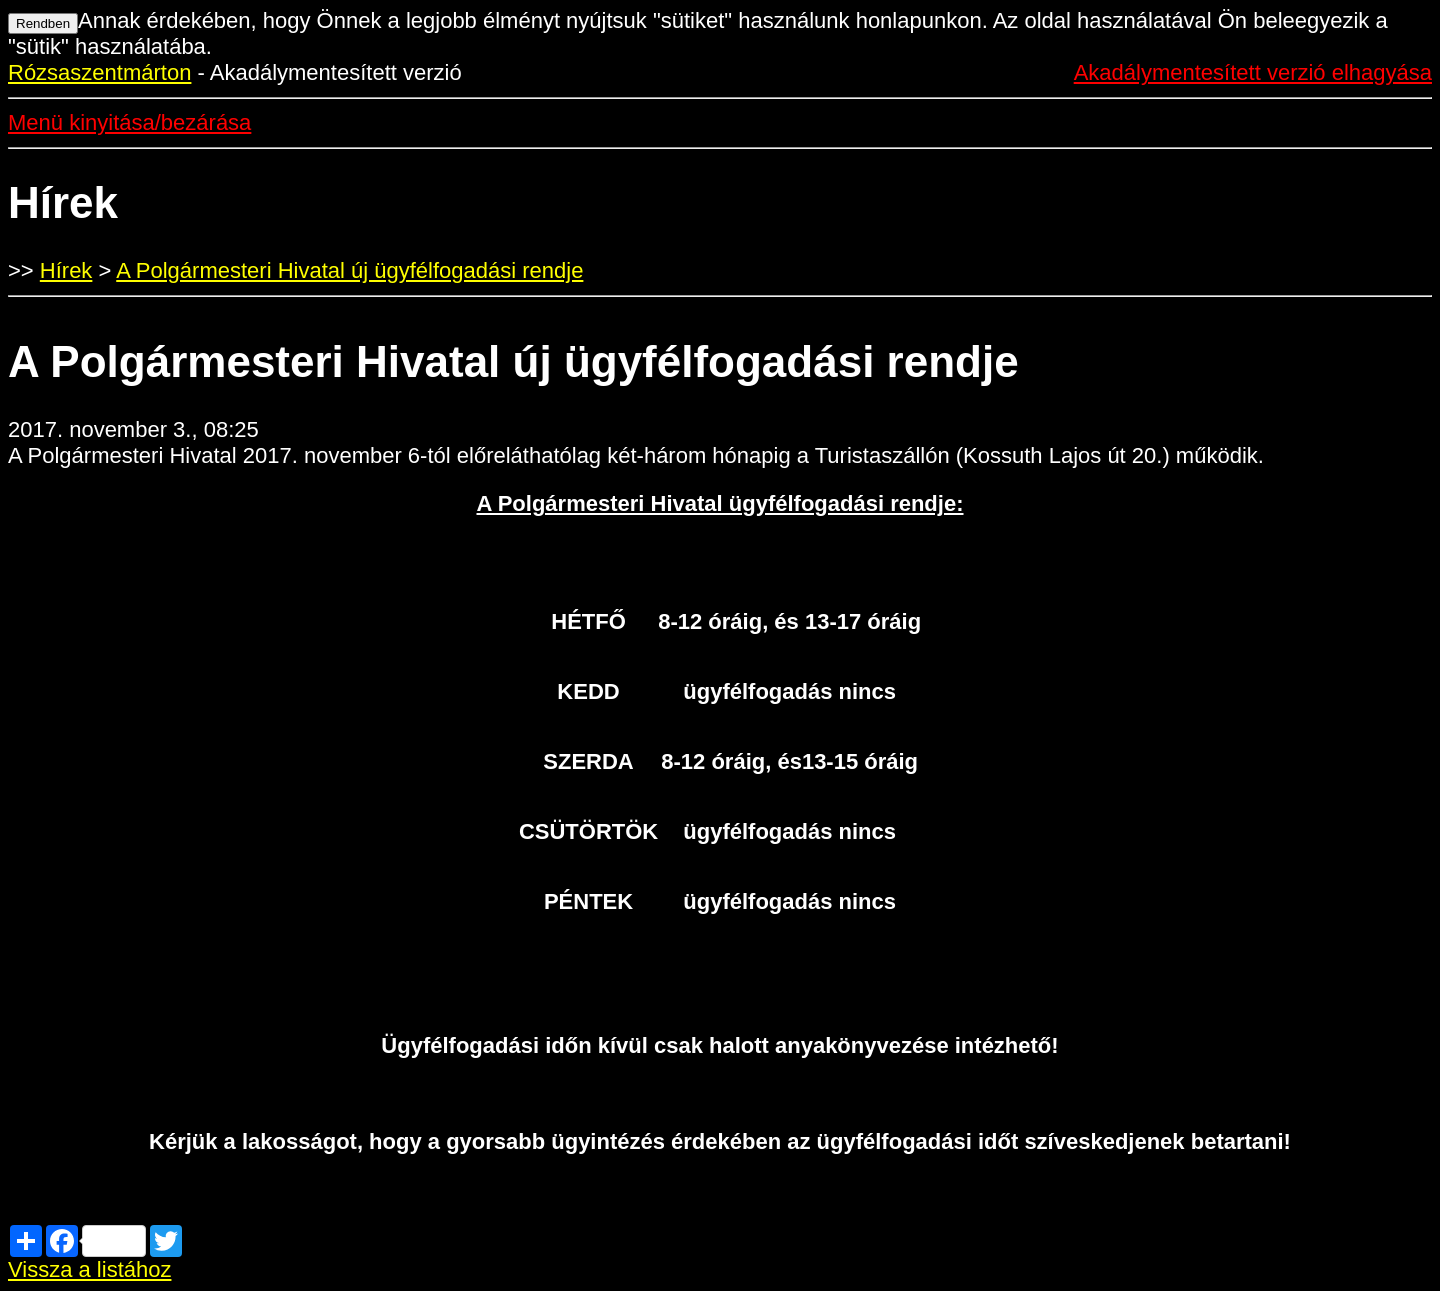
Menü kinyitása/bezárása (129, 122)
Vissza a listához (89, 1269)
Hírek (66, 270)
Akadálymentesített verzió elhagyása (1253, 72)
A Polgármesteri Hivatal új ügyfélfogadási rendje (349, 270)
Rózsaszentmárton (99, 72)
